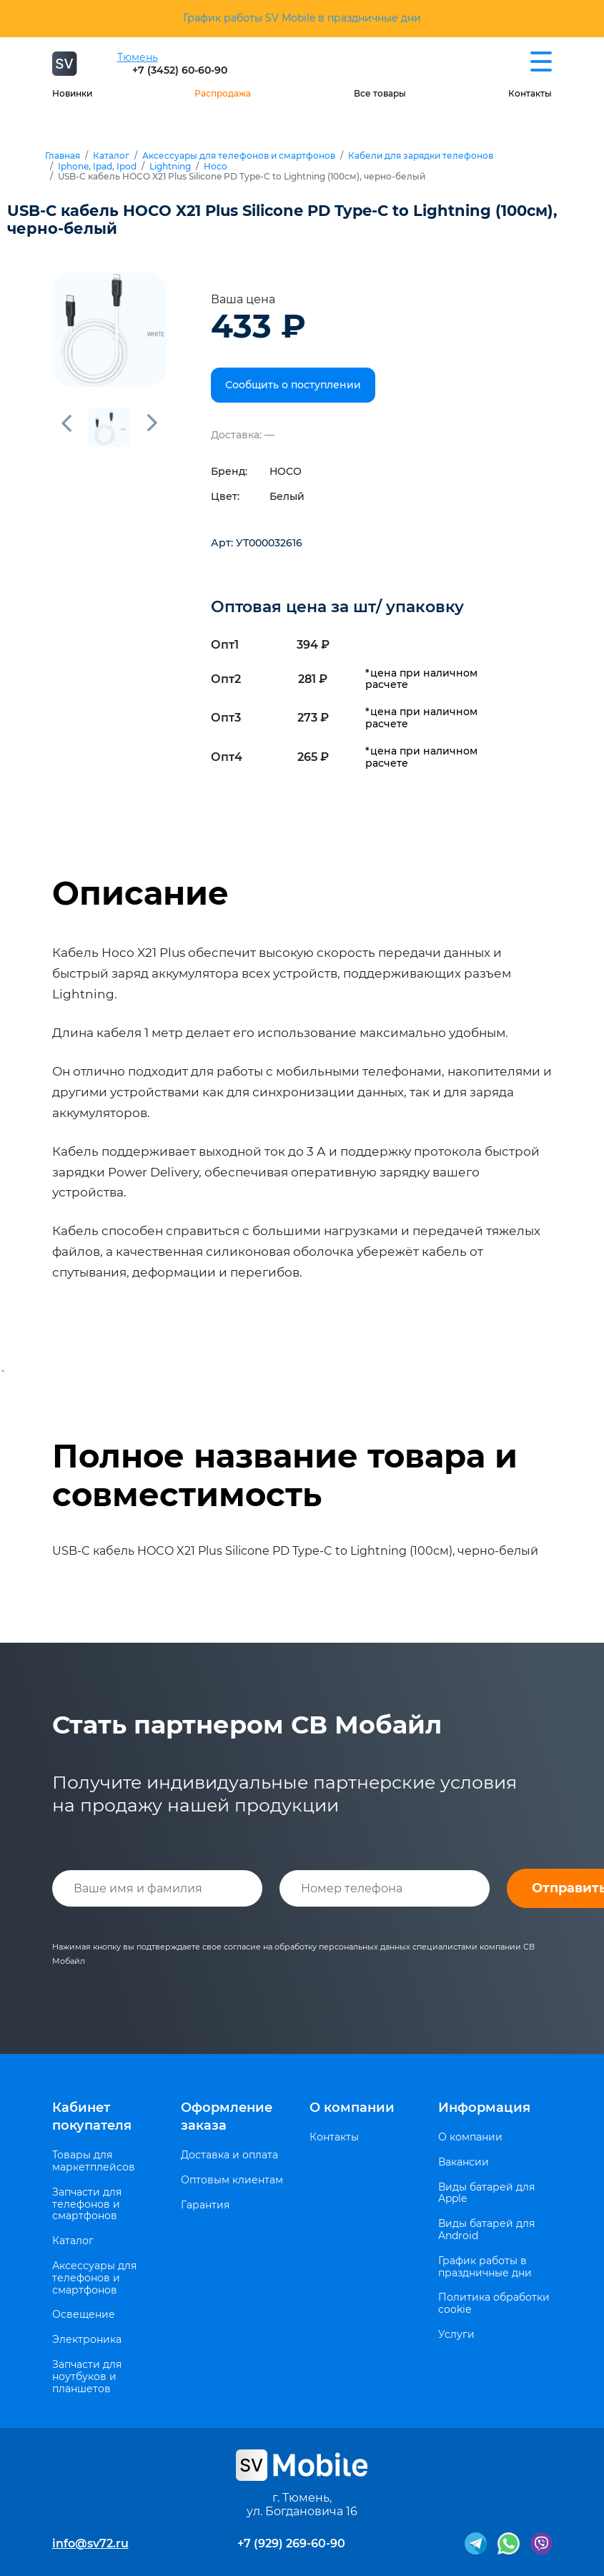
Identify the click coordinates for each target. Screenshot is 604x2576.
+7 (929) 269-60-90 (291, 2543)
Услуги (456, 2335)
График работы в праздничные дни (485, 2267)
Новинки (72, 93)
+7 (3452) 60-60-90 (179, 70)
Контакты (530, 93)
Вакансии (463, 2162)
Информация (484, 2107)
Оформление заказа (226, 2116)
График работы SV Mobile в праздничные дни (302, 17)
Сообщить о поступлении (293, 384)
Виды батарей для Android (486, 2230)
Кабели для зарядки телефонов (420, 156)
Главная (62, 156)
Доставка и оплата (229, 2155)
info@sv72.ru (90, 2543)
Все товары (380, 93)
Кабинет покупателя (92, 2116)
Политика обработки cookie (494, 2303)
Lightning (170, 167)
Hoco (215, 167)
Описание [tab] (140, 893)
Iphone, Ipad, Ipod (97, 167)
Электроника (87, 2340)
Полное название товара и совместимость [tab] (285, 1475)
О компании (352, 2107)
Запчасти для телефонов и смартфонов (87, 2204)
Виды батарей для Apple (486, 2193)
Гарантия (205, 2205)
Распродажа (222, 93)
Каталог (111, 156)
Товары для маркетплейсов (93, 2161)
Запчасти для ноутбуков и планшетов (87, 2376)
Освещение (83, 2315)
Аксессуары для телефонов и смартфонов (238, 156)
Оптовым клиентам (232, 2180)
